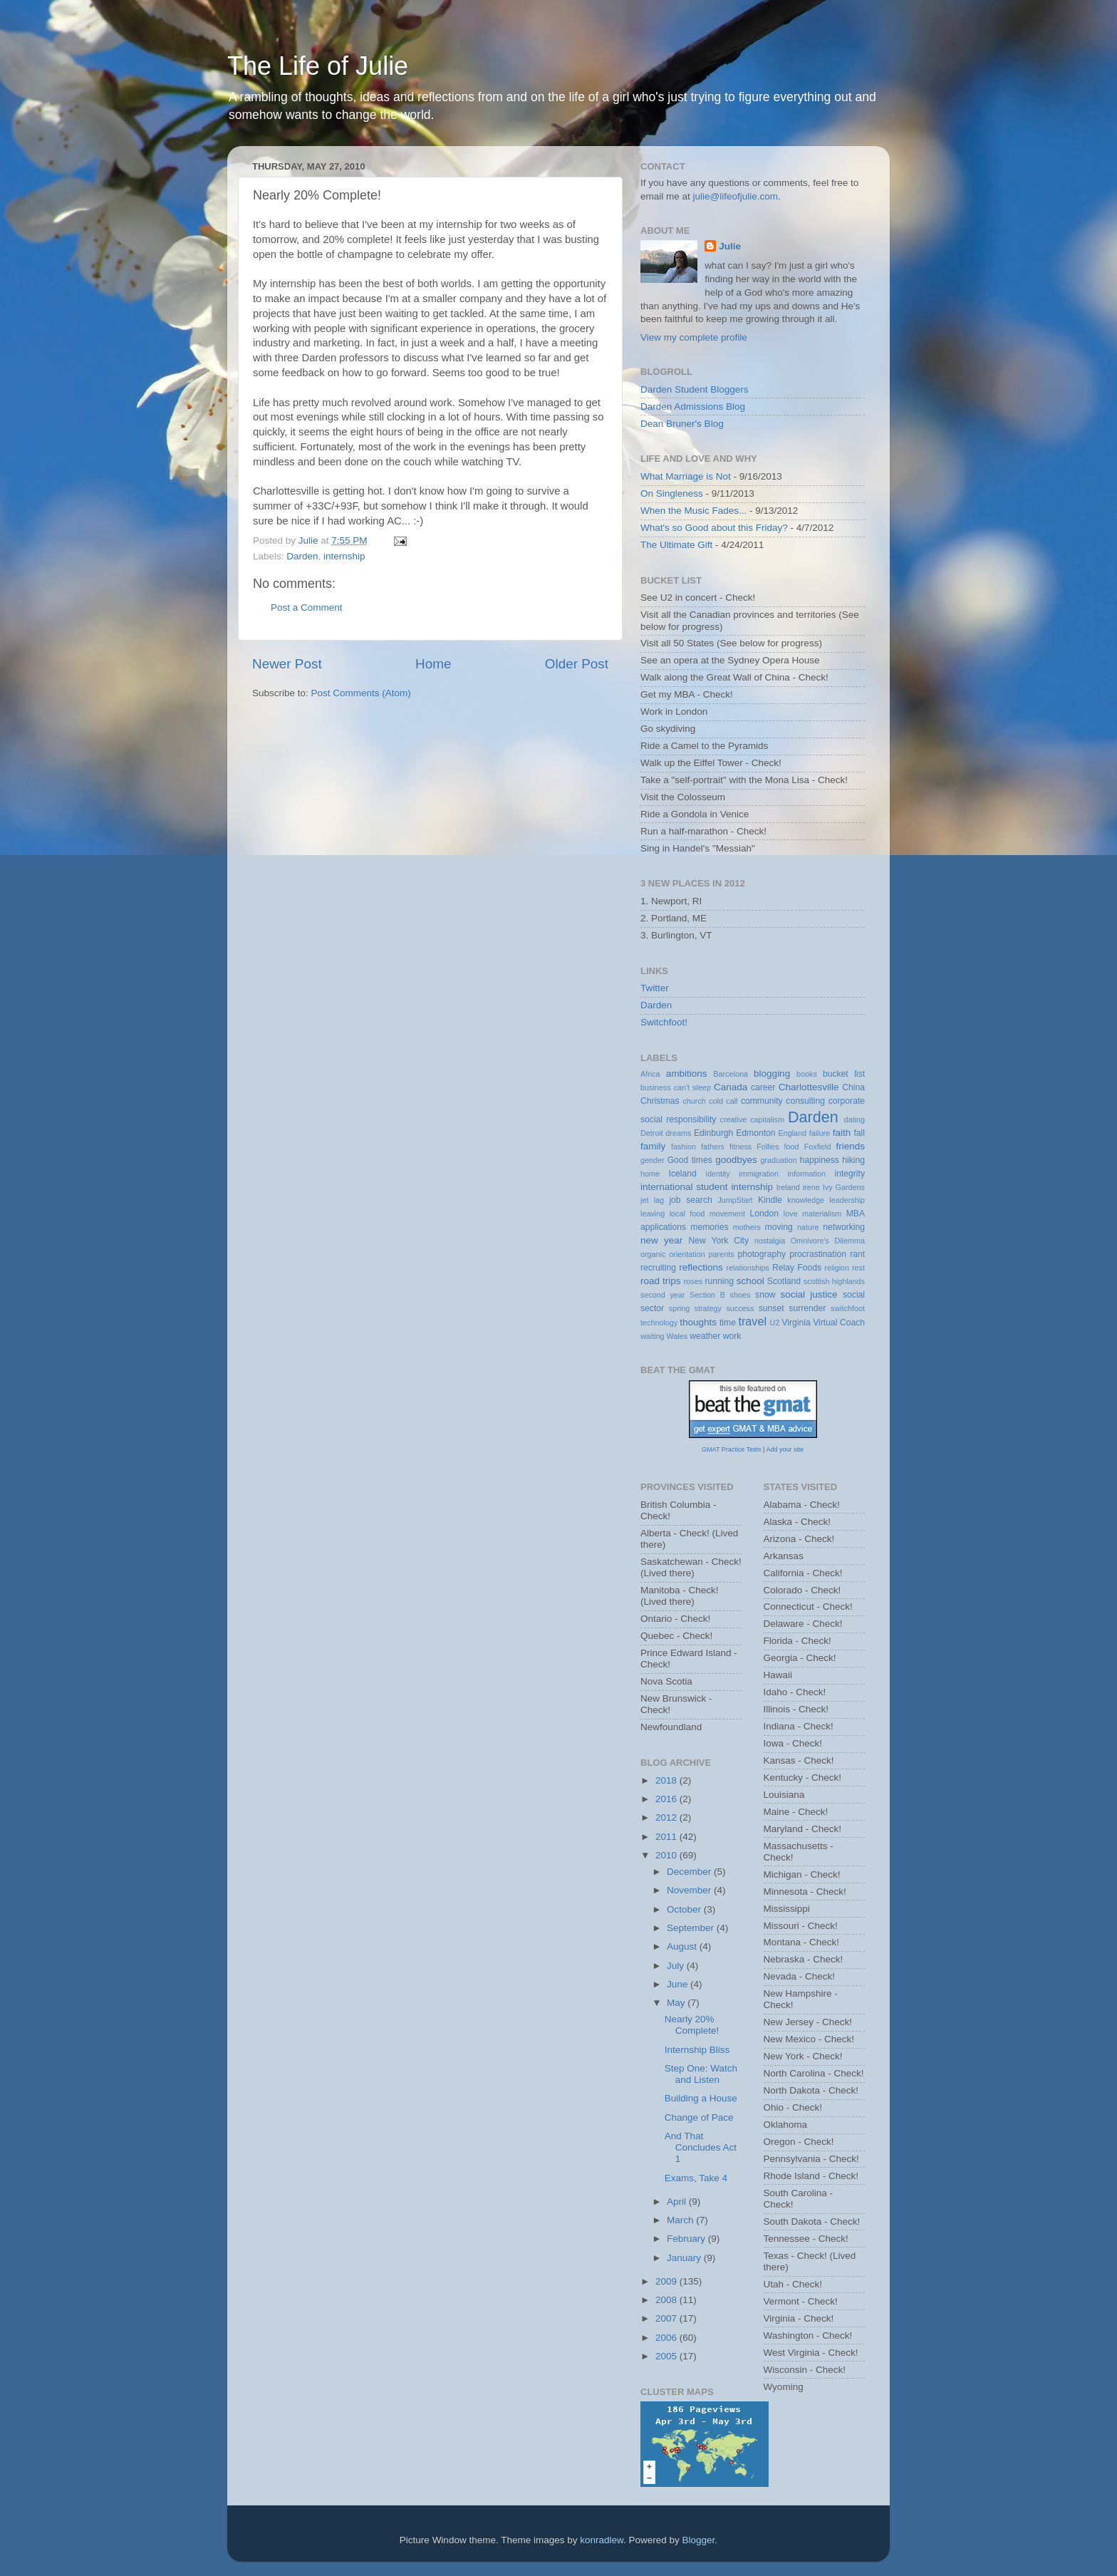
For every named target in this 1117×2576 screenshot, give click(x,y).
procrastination (817, 1254)
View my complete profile (693, 337)
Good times (689, 1160)
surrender (807, 1308)
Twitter (654, 988)
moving (779, 1227)
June (678, 1984)
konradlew (601, 2540)
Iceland (683, 1174)
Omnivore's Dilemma (828, 1240)
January (685, 2257)
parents (721, 1254)
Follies (768, 1146)
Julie (730, 246)
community (762, 1101)
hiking (853, 1160)
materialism (821, 1213)
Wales (677, 1336)
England (792, 1133)
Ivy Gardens (844, 1187)
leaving (652, 1213)
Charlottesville (809, 1087)
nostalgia (769, 1240)
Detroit (651, 1133)
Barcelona (730, 1074)
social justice (808, 1294)
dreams (678, 1133)
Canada (730, 1087)
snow (765, 1295)
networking (844, 1227)
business (655, 1087)
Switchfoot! (663, 1022)
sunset (771, 1308)
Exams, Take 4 (696, 2178)
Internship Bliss (697, 2049)
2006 (667, 2337)
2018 (667, 1780)
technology (658, 1322)
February (687, 2238)
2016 (667, 1799)
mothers (747, 1227)
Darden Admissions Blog (692, 406)
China (853, 1087)
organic (652, 1254)
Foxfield (817, 1146)
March (681, 2220)
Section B (707, 1294)
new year (661, 1240)
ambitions (686, 1073)
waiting (652, 1336)
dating (854, 1119)
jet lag (652, 1200)
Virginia (795, 1323)
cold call (723, 1101)
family (652, 1146)
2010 (667, 1855)
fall (859, 1133)
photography (761, 1254)
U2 (775, 1322)
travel (752, 1321)
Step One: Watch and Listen (701, 2074)
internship (344, 556)
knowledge (805, 1200)
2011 (667, 1836)
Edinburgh (713, 1133)
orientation (687, 1254)
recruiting (658, 1268)
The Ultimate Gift (676, 544)
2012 (667, 1817)
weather (705, 1336)
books (806, 1074)
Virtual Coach (839, 1323)
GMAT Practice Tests (732, 1449)
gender (652, 1160)
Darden (302, 556)
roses (693, 1281)
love (791, 1213)
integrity (850, 1174)
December (690, 1871)
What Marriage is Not (685, 476)
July (677, 1965)
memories (709, 1227)
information (807, 1173)
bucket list (844, 1074)
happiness (819, 1160)
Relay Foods (796, 1268)
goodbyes (736, 1159)
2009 (667, 2281)
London (764, 1214)
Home (433, 663)
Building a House (701, 2098)
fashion (683, 1146)
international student (684, 1186)
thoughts (698, 1322)
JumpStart (734, 1200)
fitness (740, 1146)
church (693, 1101)
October (685, 1909)
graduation (778, 1160)
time (727, 1323)
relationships (747, 1267)
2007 (667, 2318)
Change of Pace (699, 2117)
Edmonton (755, 1133)
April (678, 2201)
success (740, 1308)
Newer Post (287, 663)
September (692, 1928)
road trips (660, 1281)
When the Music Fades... (693, 510)
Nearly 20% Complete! (692, 2025)
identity (718, 1173)
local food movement (707, 1213)
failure (819, 1133)
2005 (667, 2356)
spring (679, 1308)
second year (662, 1294)
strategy (708, 1308)
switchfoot (848, 1308)
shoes (740, 1294)
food (791, 1146)
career (763, 1087)
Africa (650, 1074)
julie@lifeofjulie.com (736, 196)
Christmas (660, 1101)
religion (836, 1267)
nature (808, 1227)
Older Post (576, 663)
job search (690, 1200)
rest (858, 1267)
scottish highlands (834, 1281)
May (677, 2002)
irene (811, 1187)
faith (842, 1132)
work (732, 1336)
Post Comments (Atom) (361, 693)
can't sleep (692, 1087)
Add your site (785, 1449)
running (719, 1281)
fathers (712, 1146)
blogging (772, 1073)
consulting (805, 1101)
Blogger (698, 2540)
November (690, 1890)
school (750, 1281)
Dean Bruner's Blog (682, 423)
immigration (759, 1173)
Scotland (784, 1281)
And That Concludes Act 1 (701, 2147)
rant (857, 1254)
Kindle (770, 1200)
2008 (667, 2300)
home (650, 1173)
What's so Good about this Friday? (714, 527)
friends (851, 1146)
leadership (847, 1200)
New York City (719, 1241)
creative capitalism (752, 1119)
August (683, 1946)
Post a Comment (307, 607)
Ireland (788, 1187)
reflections (701, 1267)
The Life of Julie (317, 66)
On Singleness (671, 493)
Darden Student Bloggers (694, 389)
